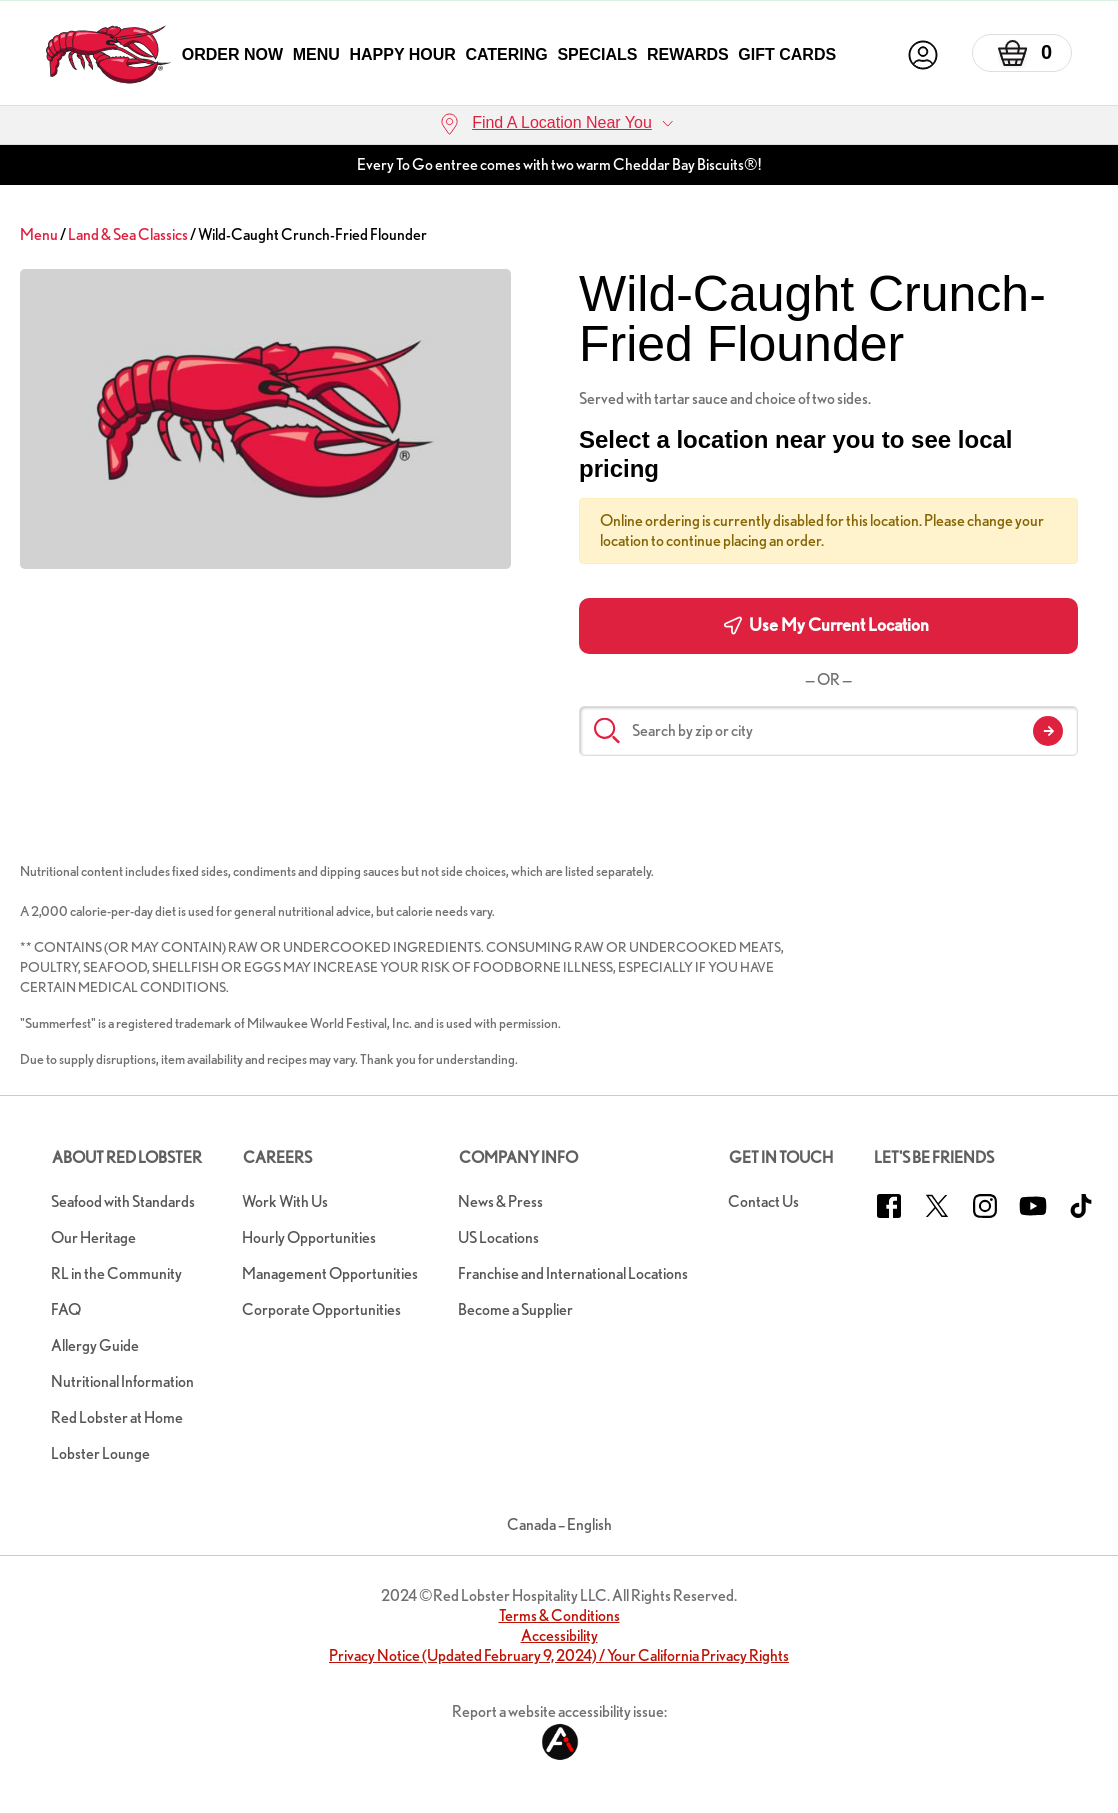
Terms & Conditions (559, 1615)
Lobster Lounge (100, 1453)
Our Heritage (93, 1237)
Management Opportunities (330, 1273)
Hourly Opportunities (309, 1237)
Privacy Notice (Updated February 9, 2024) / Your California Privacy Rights (559, 1655)
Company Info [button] (518, 1157)
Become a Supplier (515, 1309)
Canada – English (559, 1524)
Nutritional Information (122, 1381)
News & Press (500, 1201)
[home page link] (108, 54)
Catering (506, 54)
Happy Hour (402, 54)
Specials (597, 54)
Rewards (688, 54)
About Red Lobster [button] (127, 1157)
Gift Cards (787, 54)
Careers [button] (277, 1157)
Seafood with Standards (123, 1201)
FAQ (66, 1309)
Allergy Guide (95, 1345)
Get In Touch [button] (781, 1157)
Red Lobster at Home (117, 1417)
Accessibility (559, 1635)
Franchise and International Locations (573, 1273)
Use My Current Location (826, 625)
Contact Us (763, 1201)
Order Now (232, 54)
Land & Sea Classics (128, 234)
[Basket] (1022, 53)
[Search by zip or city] (828, 731)
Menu (316, 54)
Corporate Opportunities (321, 1309)
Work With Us (285, 1201)
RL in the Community (116, 1273)
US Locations (498, 1237)
